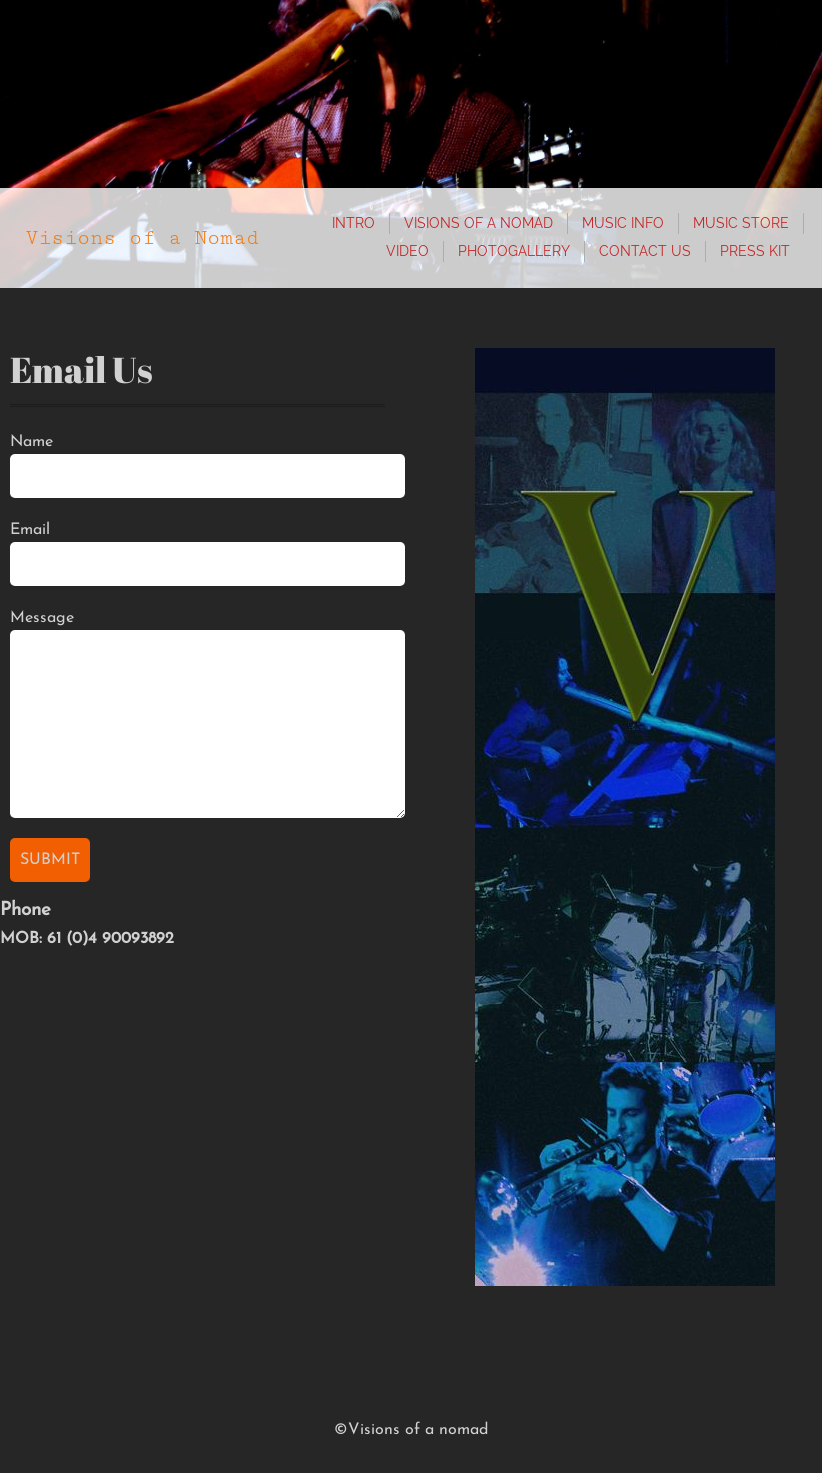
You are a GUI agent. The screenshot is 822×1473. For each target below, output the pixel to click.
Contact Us (645, 251)
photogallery (514, 251)
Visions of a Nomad (478, 223)
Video (407, 251)
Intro (353, 223)
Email (30, 530)
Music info (623, 223)
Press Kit (755, 251)
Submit (50, 860)
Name (31, 442)
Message (42, 618)
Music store (741, 223)
